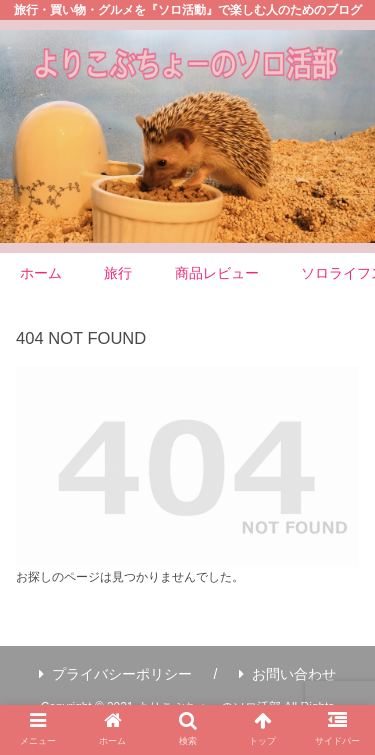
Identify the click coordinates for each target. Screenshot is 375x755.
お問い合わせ (287, 674)
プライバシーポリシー (115, 674)
